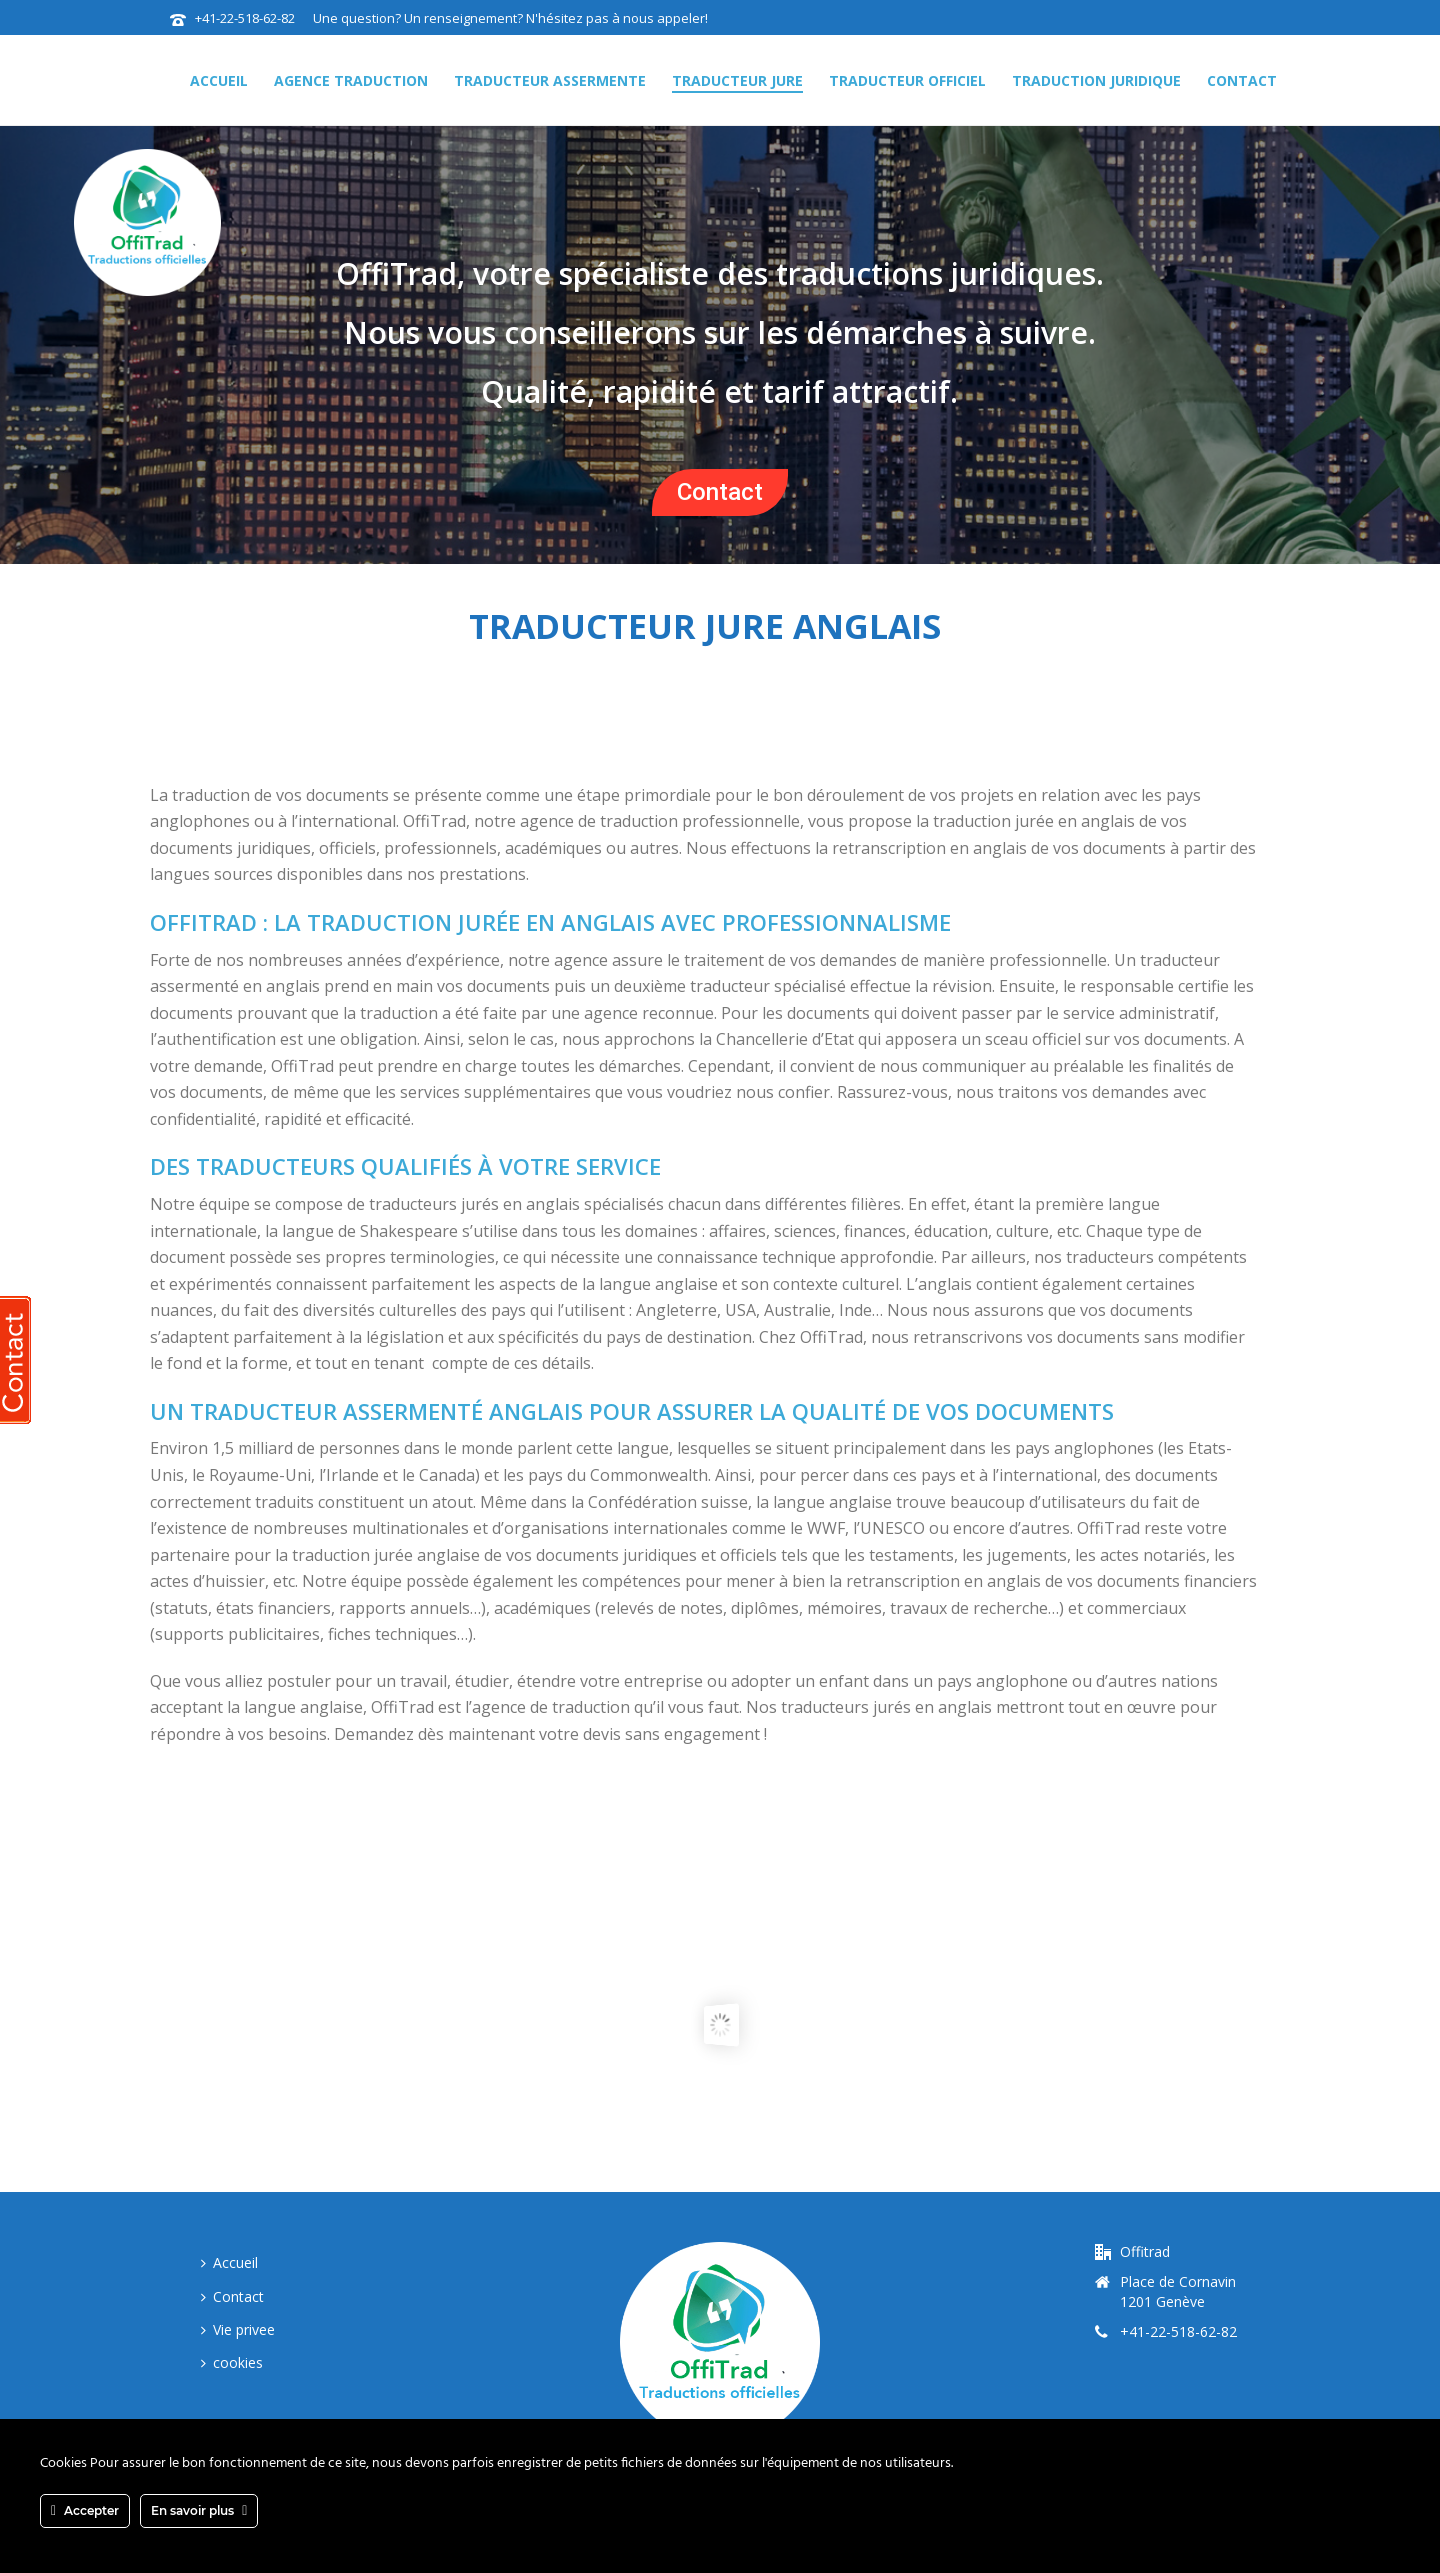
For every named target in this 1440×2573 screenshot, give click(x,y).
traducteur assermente (550, 80)
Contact (1242, 80)
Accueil (219, 80)
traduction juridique (1096, 80)
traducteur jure (737, 80)
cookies (232, 2362)
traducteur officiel (907, 80)
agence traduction (351, 80)
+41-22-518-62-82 (246, 18)
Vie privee (238, 2329)
